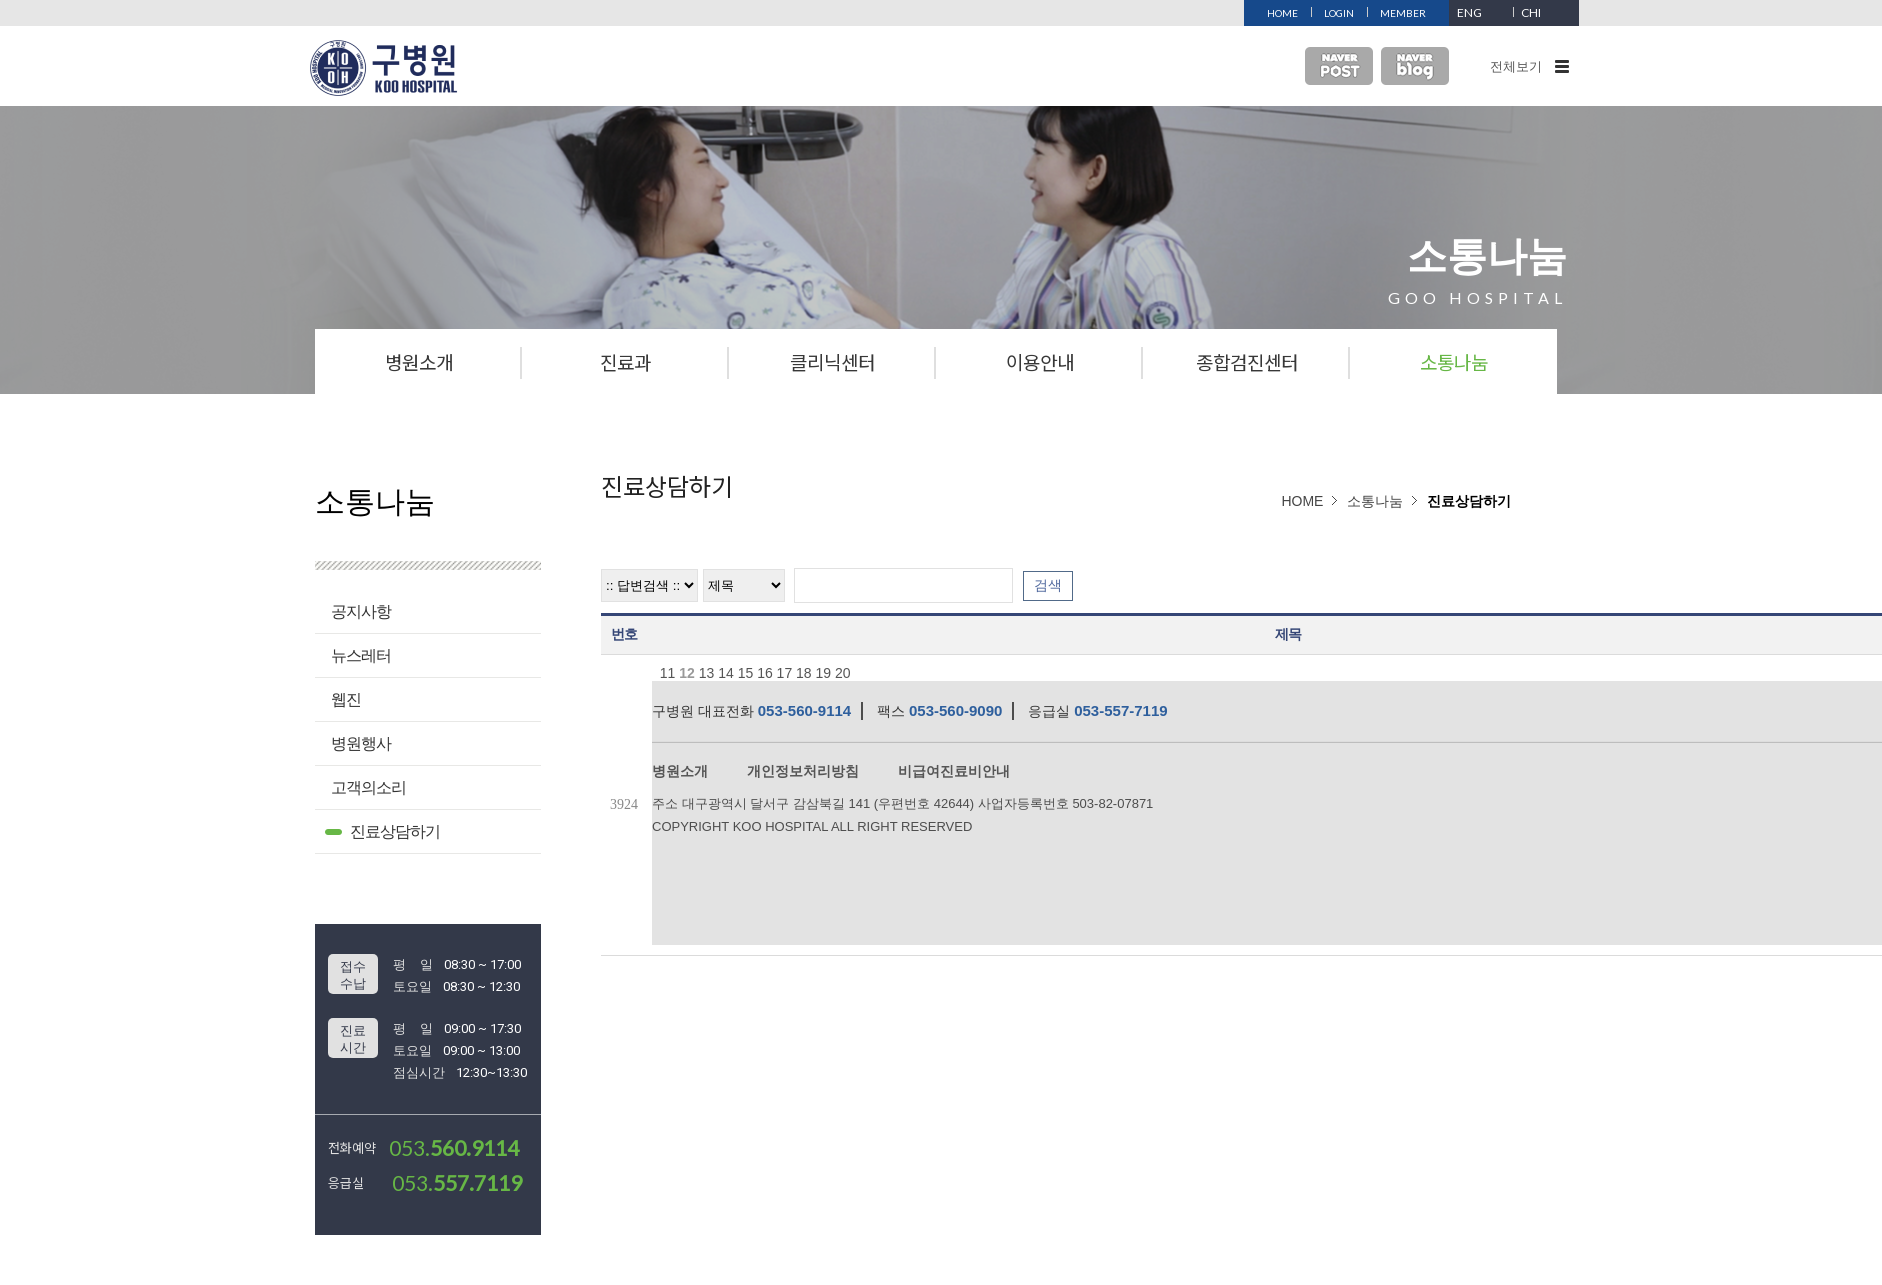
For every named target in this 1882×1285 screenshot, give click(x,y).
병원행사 (361, 743)
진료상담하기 (395, 831)
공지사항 (361, 611)
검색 (1048, 585)
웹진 (346, 699)
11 (668, 673)
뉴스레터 (361, 655)
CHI (1531, 12)
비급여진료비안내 (954, 771)
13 (707, 673)
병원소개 (419, 361)
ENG (1469, 12)
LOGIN (1339, 13)
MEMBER (1403, 13)
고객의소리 (368, 787)
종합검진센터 (1247, 361)
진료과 (625, 361)
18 (804, 673)
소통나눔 (1454, 361)
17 (785, 673)
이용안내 (1040, 361)
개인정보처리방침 (803, 771)
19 (824, 673)
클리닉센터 (832, 361)
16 (765, 673)
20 (843, 673)
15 (746, 673)
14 (726, 673)
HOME (1282, 13)
